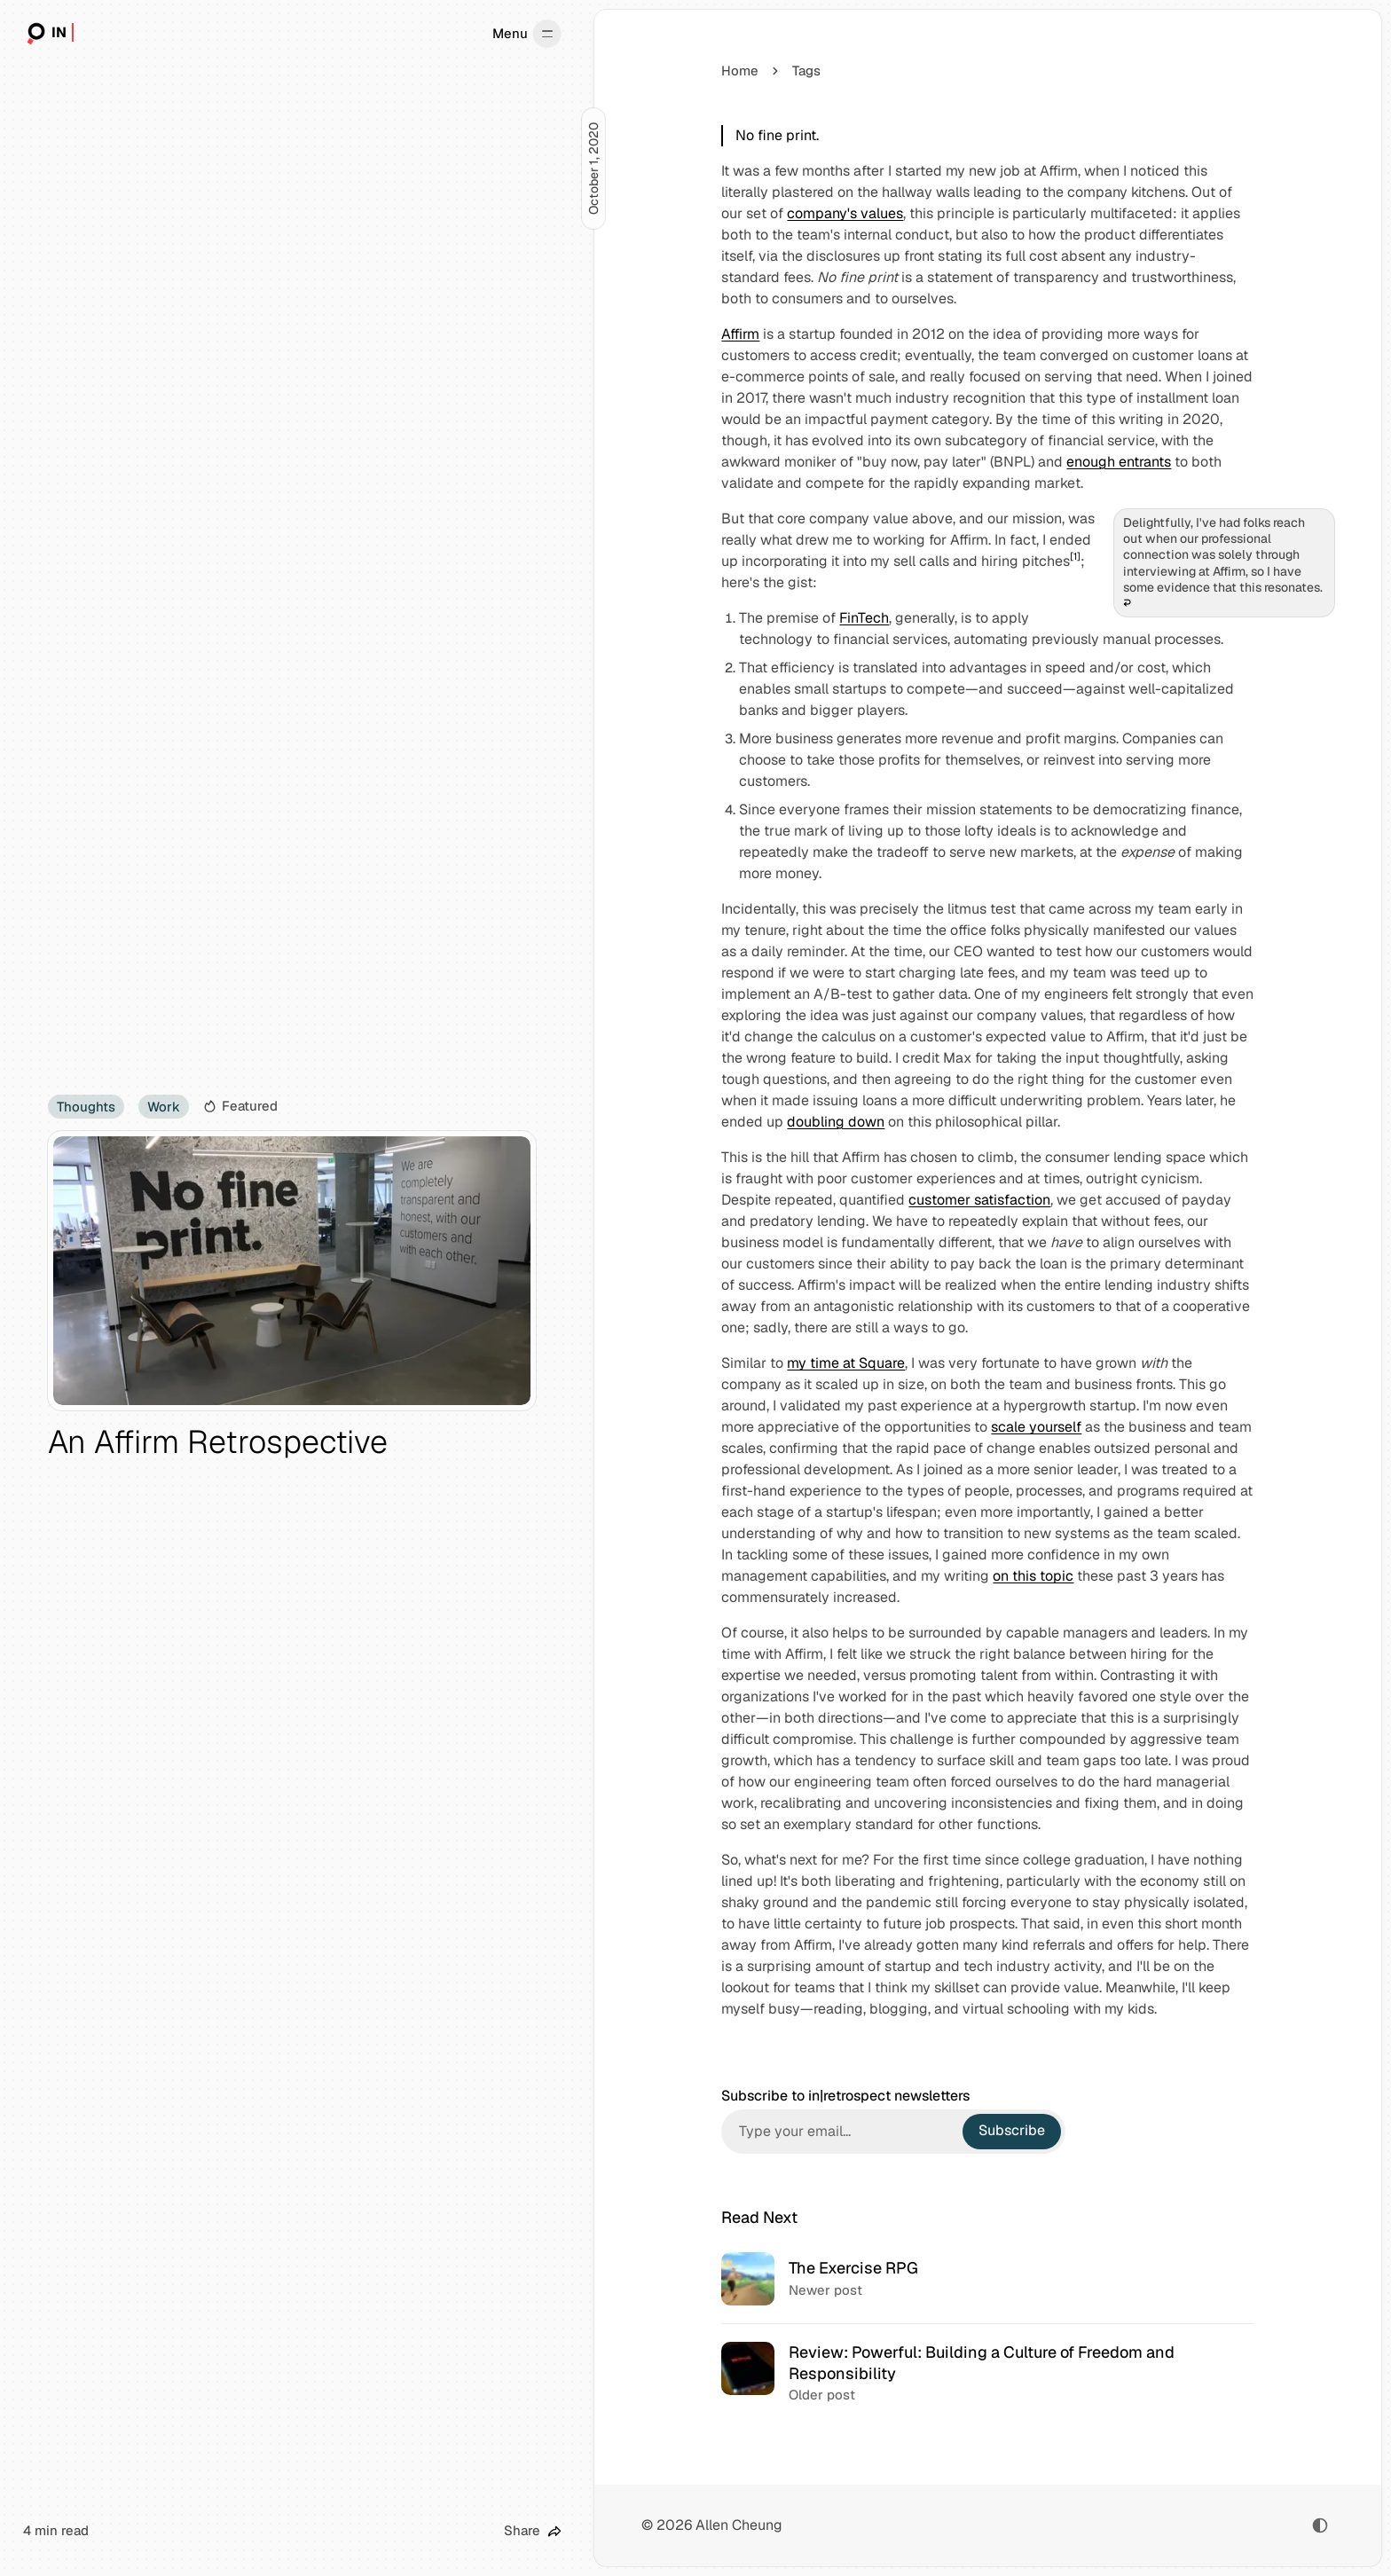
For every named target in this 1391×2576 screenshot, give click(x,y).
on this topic (1033, 1576)
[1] (1075, 556)
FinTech (864, 618)
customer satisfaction (979, 1199)
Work (163, 1106)
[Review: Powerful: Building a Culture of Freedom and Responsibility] (987, 2373)
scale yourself (1036, 1427)
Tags (806, 70)
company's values (845, 213)
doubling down (835, 1121)
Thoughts (86, 1106)
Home (739, 70)
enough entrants (1118, 461)
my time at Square (846, 1363)
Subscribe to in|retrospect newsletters (845, 2096)
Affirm (740, 334)
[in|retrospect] (48, 33)
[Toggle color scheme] (1320, 2525)
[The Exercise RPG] (987, 2278)
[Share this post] (532, 2531)
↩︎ (1127, 603)
